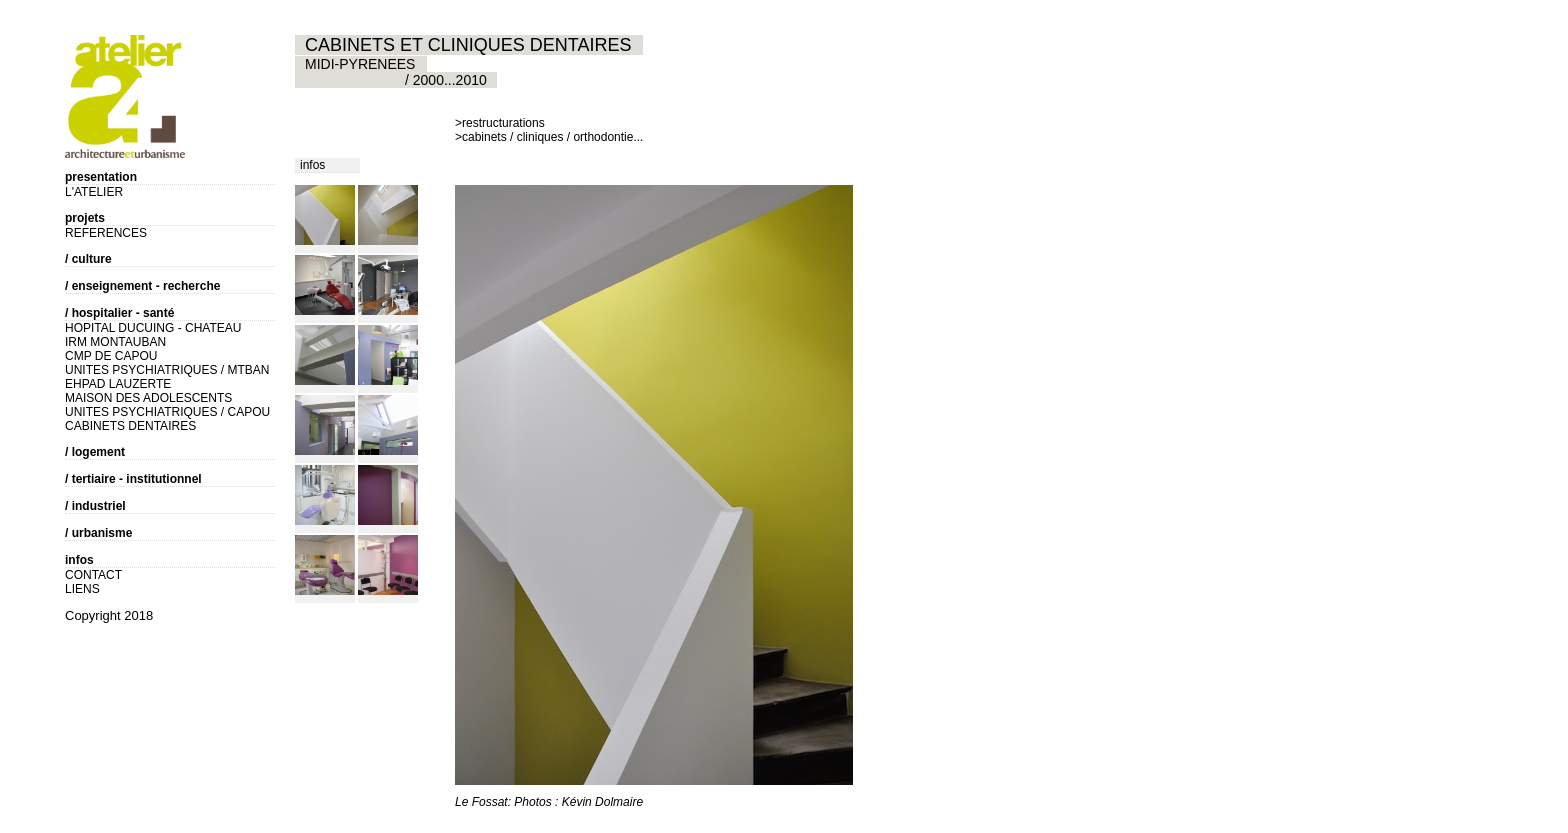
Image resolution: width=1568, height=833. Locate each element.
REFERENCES (106, 233)
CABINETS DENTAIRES (130, 426)
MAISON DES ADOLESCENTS (148, 398)
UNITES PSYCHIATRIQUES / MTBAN (167, 370)
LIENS (82, 589)
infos (312, 165)
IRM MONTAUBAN (115, 342)
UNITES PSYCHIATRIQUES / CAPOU (167, 412)
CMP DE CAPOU (111, 356)
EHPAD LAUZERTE (118, 384)
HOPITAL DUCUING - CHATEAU (153, 328)
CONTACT (93, 575)
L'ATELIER (94, 192)
